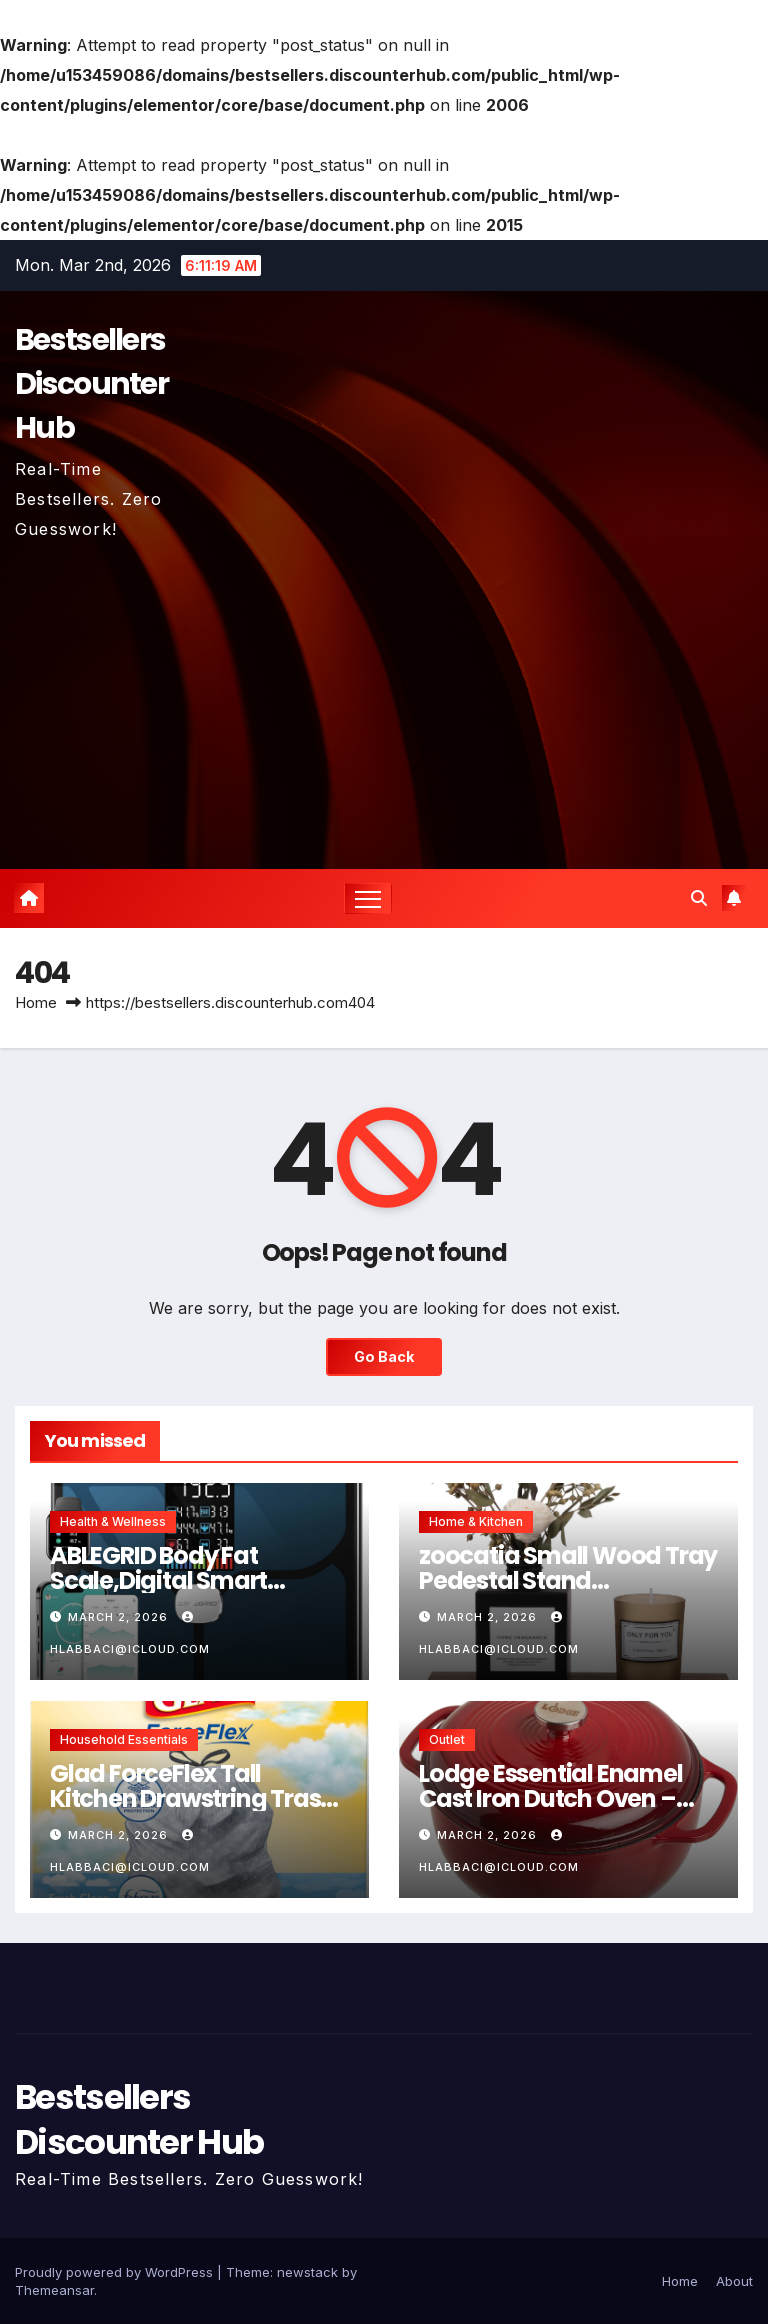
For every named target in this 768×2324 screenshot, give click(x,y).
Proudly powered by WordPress (116, 2272)
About (734, 2281)
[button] (699, 898)
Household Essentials (124, 1739)
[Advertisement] (384, 694)
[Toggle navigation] (368, 898)
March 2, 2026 (120, 1617)
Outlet (447, 1739)
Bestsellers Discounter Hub (91, 384)
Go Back (384, 1356)
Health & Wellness (113, 1521)
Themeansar (54, 2290)
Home (36, 1002)
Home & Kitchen (476, 1521)
